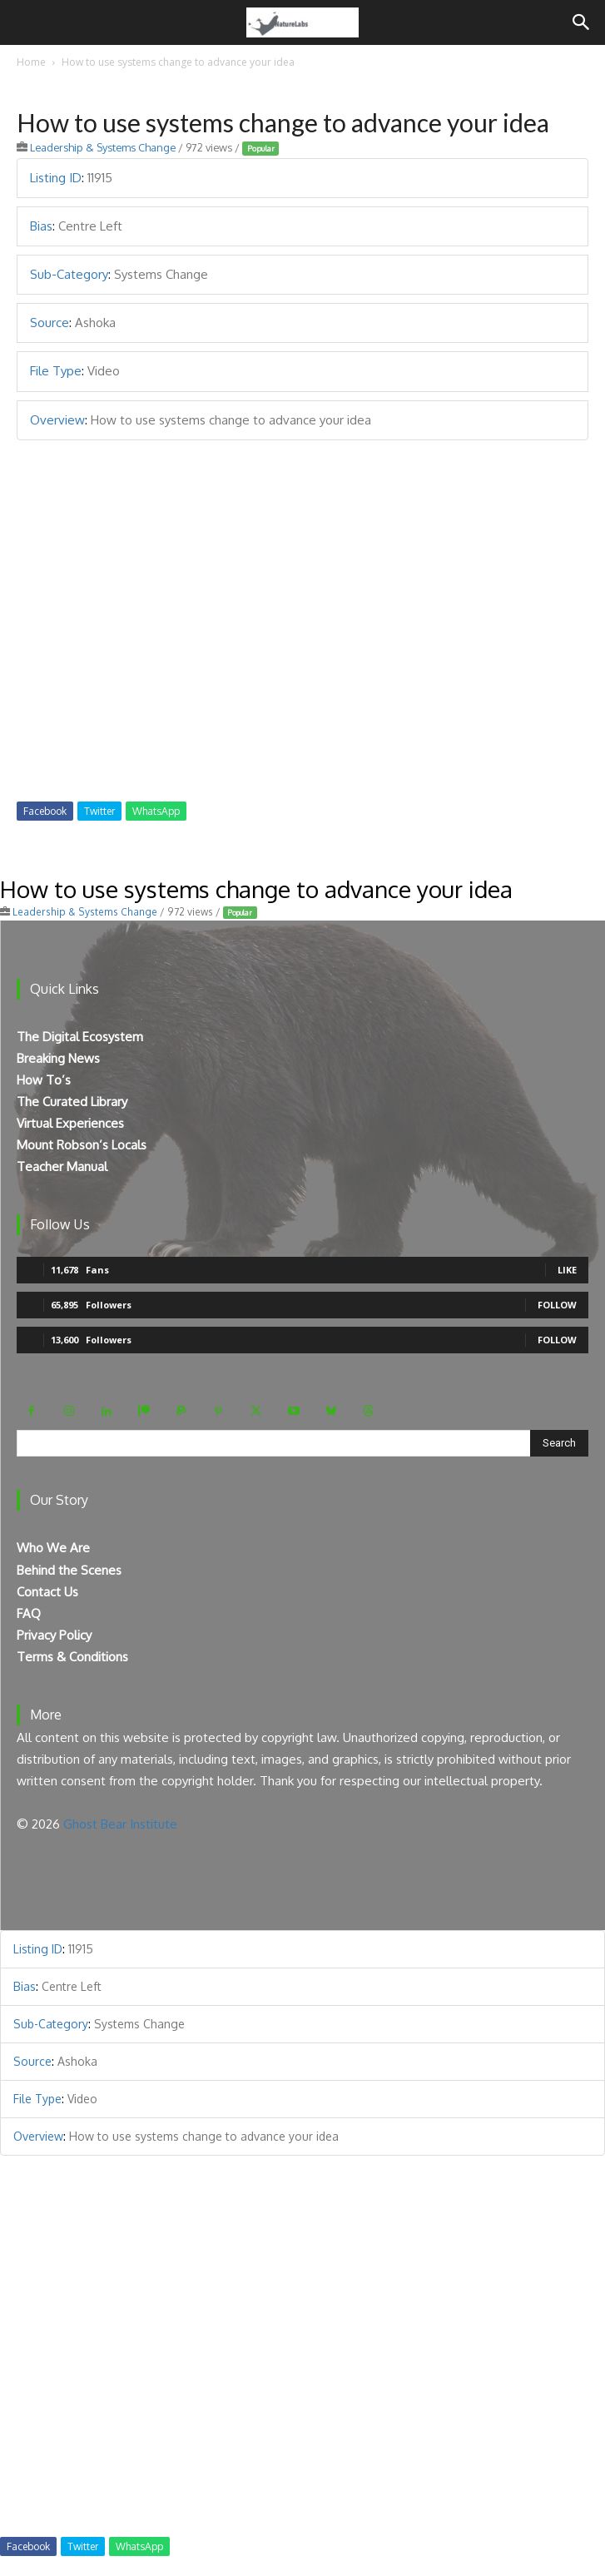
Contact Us (47, 1592)
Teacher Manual (62, 1166)
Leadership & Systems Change (103, 147)
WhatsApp (156, 811)
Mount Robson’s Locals (81, 1145)
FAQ (29, 1613)
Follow (557, 1304)
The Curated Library (72, 1101)
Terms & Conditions (72, 1657)
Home (31, 62)
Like (567, 1269)
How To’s (44, 1080)
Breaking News (58, 1058)
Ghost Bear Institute (120, 1824)
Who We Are (53, 1548)
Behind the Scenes (69, 1570)
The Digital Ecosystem (80, 1037)
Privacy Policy (54, 1635)
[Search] (581, 22)
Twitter (99, 811)
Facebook (45, 811)
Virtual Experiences (70, 1123)
